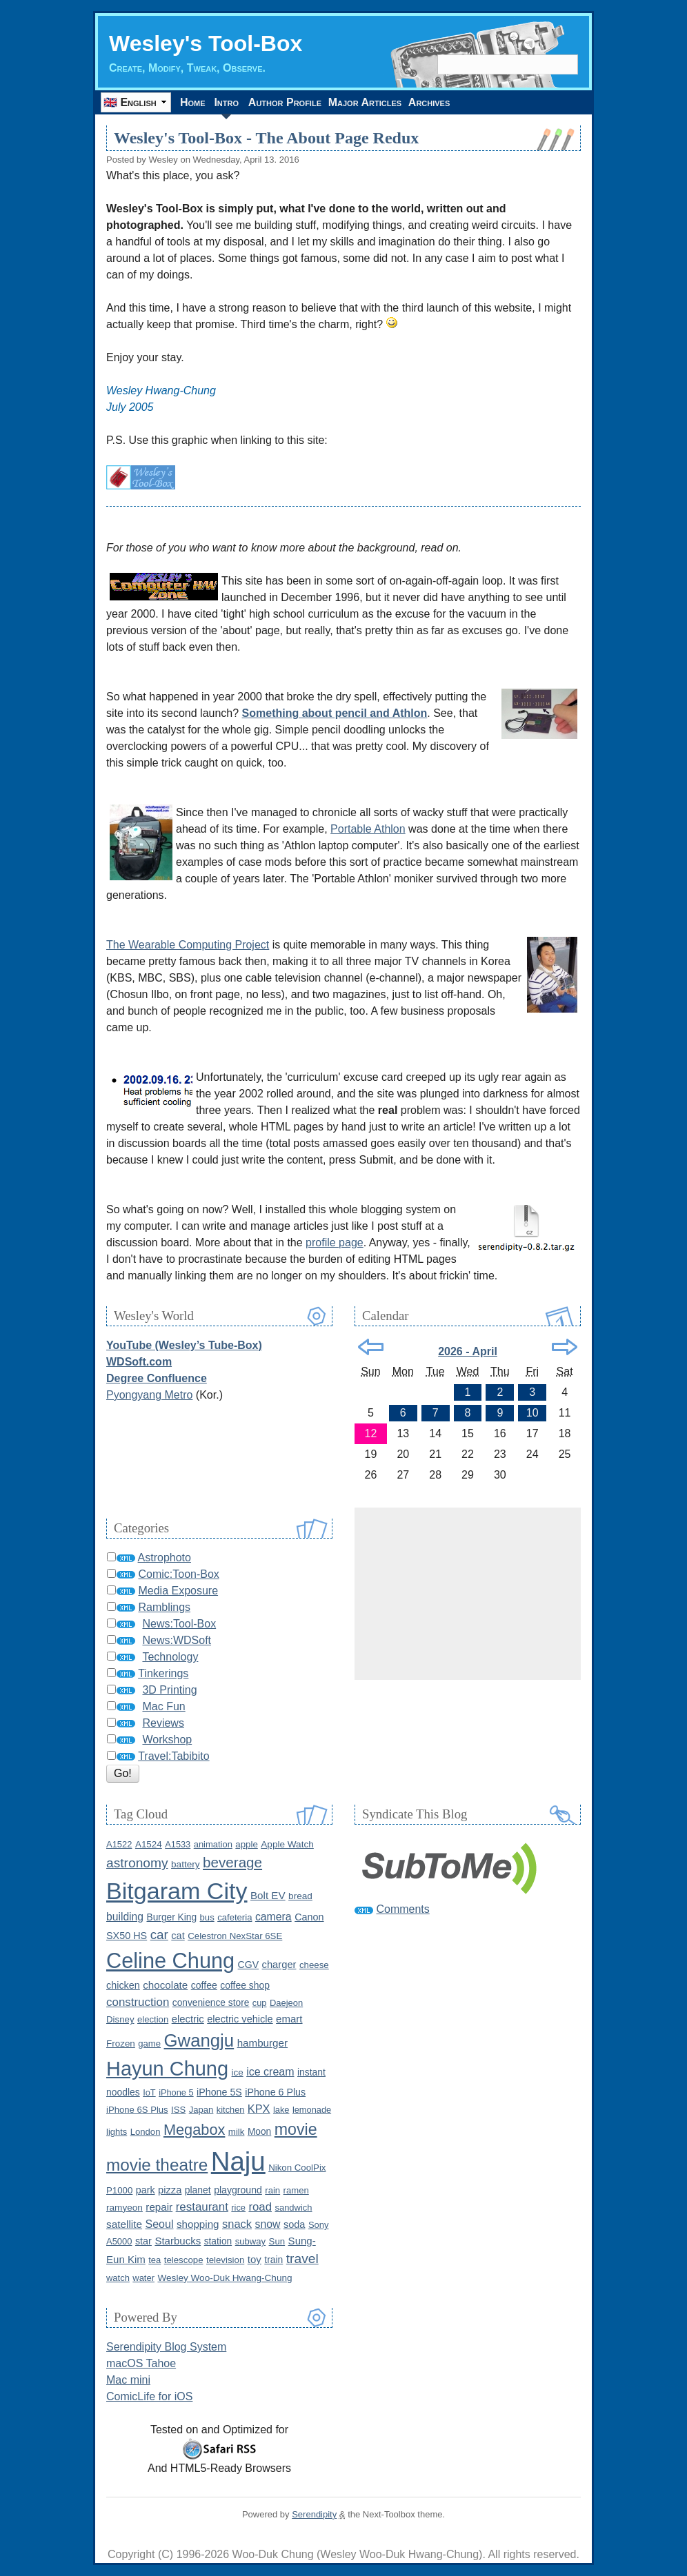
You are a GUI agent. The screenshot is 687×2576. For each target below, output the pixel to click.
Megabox (194, 2129)
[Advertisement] (468, 1594)
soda (294, 2224)
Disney (120, 2019)
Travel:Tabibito (173, 1756)
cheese (314, 1965)
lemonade (311, 2110)
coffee (204, 1985)
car (159, 1934)
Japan (201, 2110)
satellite (124, 2224)
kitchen (231, 2110)
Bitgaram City (177, 1891)
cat (177, 1935)
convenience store (211, 2003)
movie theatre (157, 2165)
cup (259, 2003)
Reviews (162, 1723)
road (260, 2206)
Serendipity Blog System (166, 2347)
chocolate (165, 1985)
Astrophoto (164, 1557)
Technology (170, 1657)
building (124, 1917)
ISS (178, 2110)
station (218, 2241)
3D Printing (169, 1690)
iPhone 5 (176, 2092)
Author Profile (291, 102)
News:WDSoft (176, 1640)
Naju (238, 2161)
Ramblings (164, 1607)
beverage (232, 1862)
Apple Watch (287, 1844)
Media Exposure (178, 1590)
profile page (335, 1242)
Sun (277, 2241)
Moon (259, 2132)
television (225, 2260)
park (145, 2189)
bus (207, 1917)
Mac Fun (163, 1706)
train (273, 2259)
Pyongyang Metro (149, 1395)
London (145, 2132)
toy (254, 2259)
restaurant (202, 2206)
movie (296, 2129)
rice (238, 2207)
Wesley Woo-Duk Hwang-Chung (224, 2278)
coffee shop (245, 1985)
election (152, 2019)
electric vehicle (239, 2019)
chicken (123, 1985)
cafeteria (234, 1917)
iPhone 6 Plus (275, 2092)
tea (154, 2260)
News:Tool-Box (179, 1624)
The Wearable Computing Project (187, 945)
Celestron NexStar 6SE (235, 1936)
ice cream (270, 2072)
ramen (296, 2190)
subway (250, 2241)
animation (213, 1844)
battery (185, 1864)
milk (236, 2132)
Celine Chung (170, 1961)
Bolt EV (268, 1895)
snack (237, 2224)
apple (246, 1844)
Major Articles (376, 102)
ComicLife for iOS (149, 2396)
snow (268, 2224)
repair (159, 2207)
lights (116, 2132)
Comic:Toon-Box (178, 1574)
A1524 (148, 1844)
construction (137, 2002)
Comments (402, 1909)
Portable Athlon (368, 829)
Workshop (167, 1739)
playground (238, 2189)
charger (279, 1964)
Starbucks (178, 2241)
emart (289, 2019)
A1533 (177, 1844)
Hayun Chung (167, 2069)
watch (118, 2278)
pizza (169, 2189)
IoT (149, 2092)
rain (272, 2190)
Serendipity (314, 2514)
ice (237, 2072)
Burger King (171, 1917)
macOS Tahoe (141, 2363)
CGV (248, 1964)
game (149, 2043)
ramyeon (124, 2207)
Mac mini (128, 2380)
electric (188, 2019)
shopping (198, 2224)
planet (198, 2189)
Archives (446, 102)
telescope (183, 2260)
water (143, 2278)
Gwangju (199, 2040)
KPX (259, 2108)
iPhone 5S (219, 2092)
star (143, 2241)
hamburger (262, 2043)
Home (195, 102)
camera (273, 1917)
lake (281, 2110)
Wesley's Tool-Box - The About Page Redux (266, 138)
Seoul (160, 2224)
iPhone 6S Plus (137, 2110)
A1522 (119, 1844)
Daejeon (286, 2003)
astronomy (137, 1863)
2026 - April (467, 1351)
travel (302, 2258)
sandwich (293, 2207)
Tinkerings (163, 1673)
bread (300, 1896)
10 (532, 1413)
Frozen (120, 2043)
